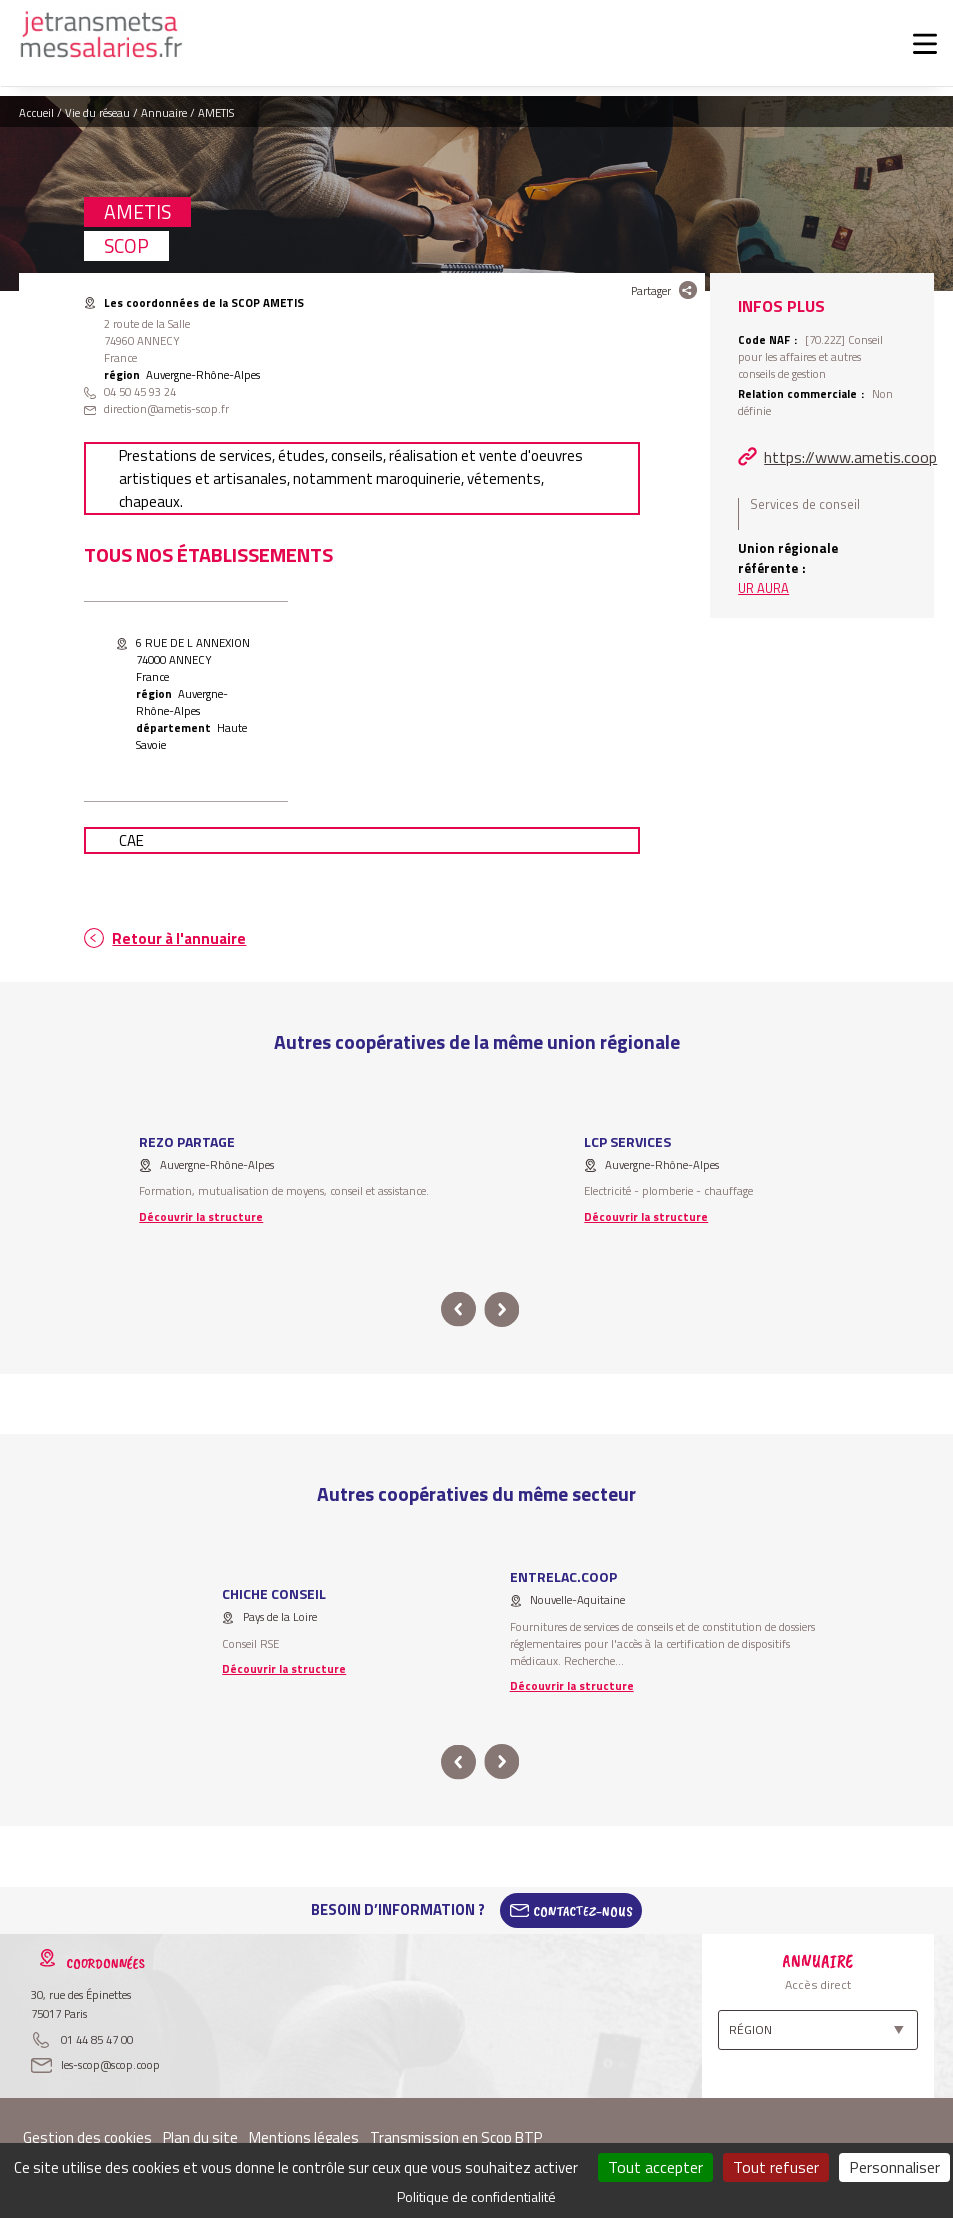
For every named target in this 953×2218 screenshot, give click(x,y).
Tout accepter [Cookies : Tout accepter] (655, 2167)
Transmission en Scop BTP (456, 2137)
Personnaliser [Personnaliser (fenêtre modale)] (894, 2167)
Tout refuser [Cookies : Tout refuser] (776, 2167)
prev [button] (458, 1309)
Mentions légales (304, 2137)
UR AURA (763, 588)
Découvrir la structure (201, 1216)
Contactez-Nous (583, 1910)
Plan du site (200, 2137)
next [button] (502, 1309)
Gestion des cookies (87, 2137)
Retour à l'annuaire (179, 938)
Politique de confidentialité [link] (476, 2196)
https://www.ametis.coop (850, 457)
